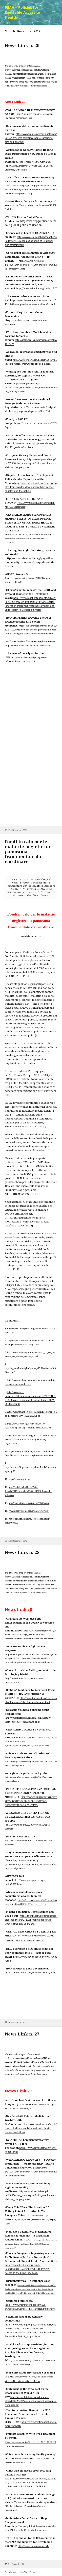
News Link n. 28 (22, 1552)
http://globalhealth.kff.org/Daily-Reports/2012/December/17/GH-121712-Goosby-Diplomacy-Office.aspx (29, 165)
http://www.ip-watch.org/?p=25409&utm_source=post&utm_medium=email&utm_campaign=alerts (31, 264)
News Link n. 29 (22, 45)
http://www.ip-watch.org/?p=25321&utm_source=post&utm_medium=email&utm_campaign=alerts (31, 387)
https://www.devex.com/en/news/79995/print (28, 645)
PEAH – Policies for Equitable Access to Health (22, 12)
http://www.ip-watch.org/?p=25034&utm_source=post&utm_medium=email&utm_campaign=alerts (31, 2171)
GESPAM (16, 69)
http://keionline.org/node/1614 (33, 2545)
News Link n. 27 (22, 2034)
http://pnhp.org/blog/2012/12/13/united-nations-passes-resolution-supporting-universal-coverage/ (30, 538)
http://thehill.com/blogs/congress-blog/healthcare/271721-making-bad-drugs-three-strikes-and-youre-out (31, 1919)
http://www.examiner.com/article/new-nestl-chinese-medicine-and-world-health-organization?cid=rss (31, 2128)
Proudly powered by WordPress (20, 2572)
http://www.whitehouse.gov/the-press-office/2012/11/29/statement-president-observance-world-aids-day (31, 2400)
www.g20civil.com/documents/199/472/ (29, 1510)
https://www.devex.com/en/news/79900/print (30, 1972)
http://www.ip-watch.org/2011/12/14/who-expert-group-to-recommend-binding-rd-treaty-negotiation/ (31, 1439)
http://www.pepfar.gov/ (20, 1479)
